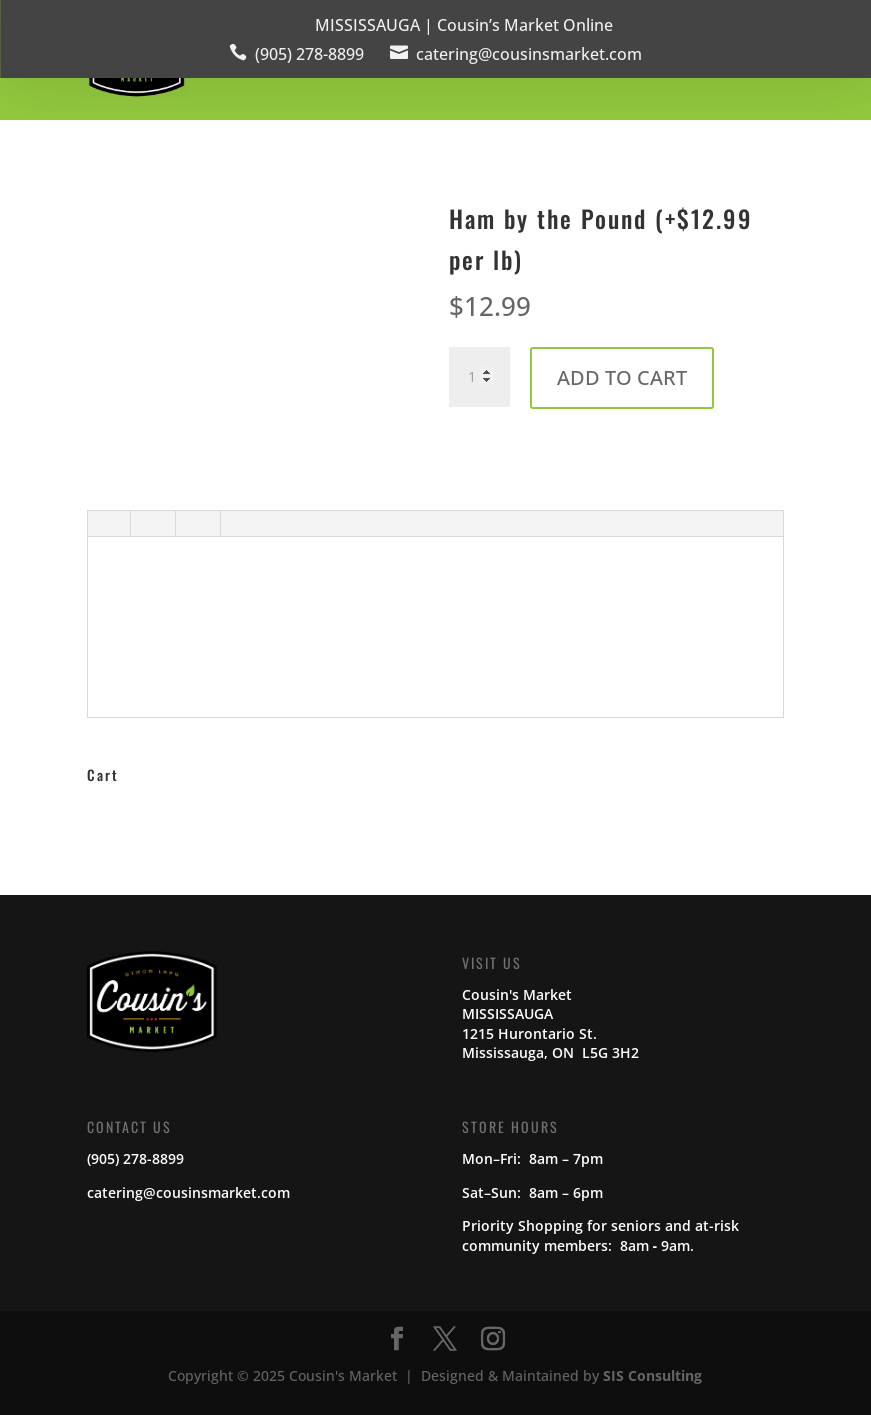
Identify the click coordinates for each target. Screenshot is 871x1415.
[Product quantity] (479, 377)
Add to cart (622, 377)
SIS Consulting (652, 1375)
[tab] (108, 526)
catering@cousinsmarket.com (529, 54)
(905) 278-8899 (309, 54)
